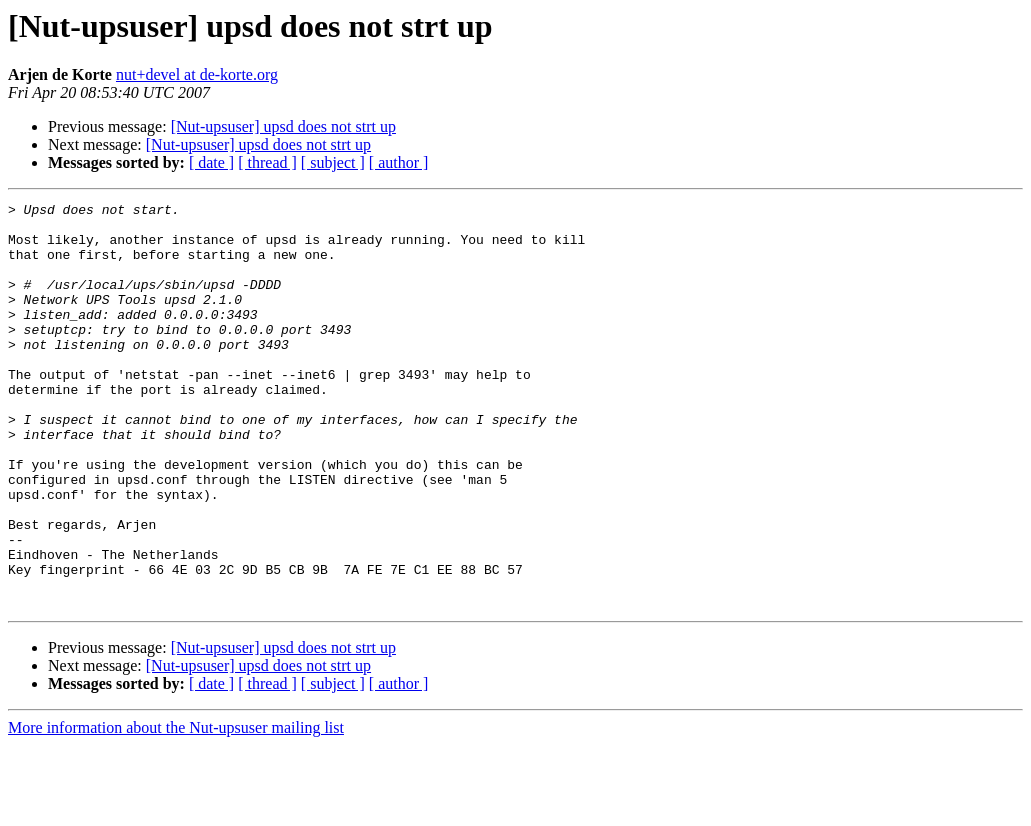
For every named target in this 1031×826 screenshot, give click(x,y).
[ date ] (211, 162)
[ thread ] (267, 162)
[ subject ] (333, 162)
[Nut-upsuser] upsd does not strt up (283, 126)
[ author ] (399, 162)
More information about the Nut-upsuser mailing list (176, 808)
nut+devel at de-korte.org (197, 74)
